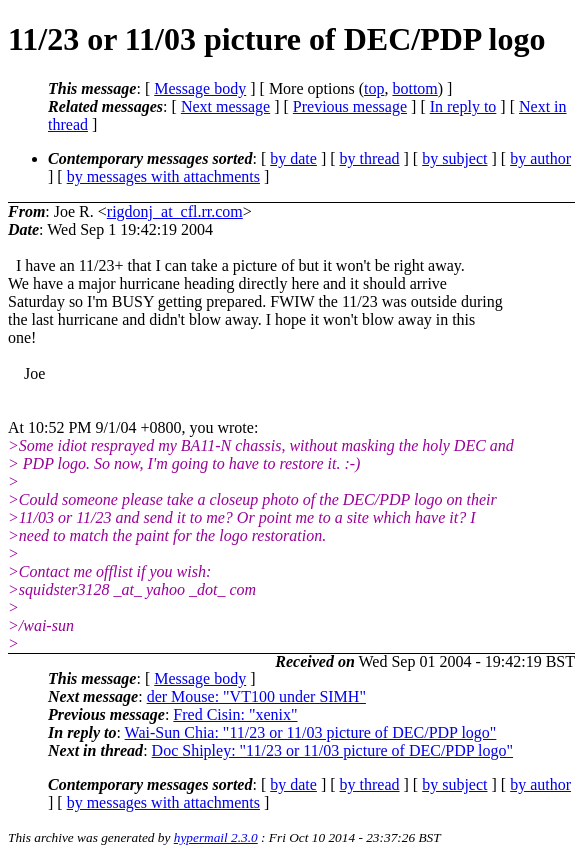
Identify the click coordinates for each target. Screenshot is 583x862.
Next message (225, 106)
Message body (200, 88)
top (374, 88)
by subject (454, 158)
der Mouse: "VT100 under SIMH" (256, 696)
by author (540, 158)
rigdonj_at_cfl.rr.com (175, 211)
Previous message (350, 106)
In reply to (463, 106)
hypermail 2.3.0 (216, 837)
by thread (370, 158)
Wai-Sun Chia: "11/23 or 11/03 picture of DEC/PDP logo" (311, 732)
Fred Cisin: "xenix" (235, 714)
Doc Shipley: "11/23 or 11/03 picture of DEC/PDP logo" (332, 750)
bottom (414, 88)
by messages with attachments (163, 176)
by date (293, 158)
